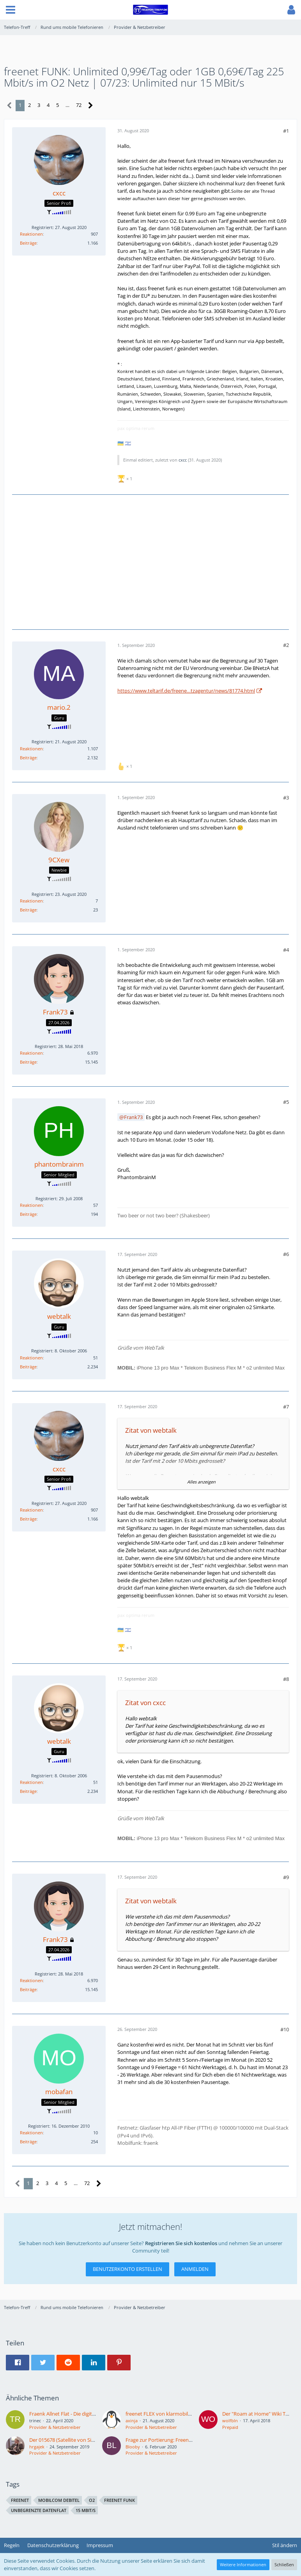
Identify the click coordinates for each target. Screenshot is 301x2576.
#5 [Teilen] (286, 1101)
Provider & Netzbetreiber (55, 2427)
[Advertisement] (154, 561)
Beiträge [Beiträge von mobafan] (28, 2141)
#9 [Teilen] (286, 1877)
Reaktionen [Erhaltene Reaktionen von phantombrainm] (31, 1205)
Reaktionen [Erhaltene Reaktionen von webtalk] (31, 1358)
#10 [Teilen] (284, 2029)
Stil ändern (284, 2545)
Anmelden (195, 2268)
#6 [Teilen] (286, 1254)
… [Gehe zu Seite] (67, 104)
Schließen (284, 2564)
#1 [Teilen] (286, 130)
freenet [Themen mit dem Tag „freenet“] (20, 2500)
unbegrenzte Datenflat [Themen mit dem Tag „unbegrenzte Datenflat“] (38, 2510)
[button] (10, 10)
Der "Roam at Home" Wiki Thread (260, 2413)
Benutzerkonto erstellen (127, 2268)
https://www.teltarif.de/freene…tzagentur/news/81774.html (186, 690)
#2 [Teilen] (286, 644)
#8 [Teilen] (286, 1678)
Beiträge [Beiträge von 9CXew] (28, 910)
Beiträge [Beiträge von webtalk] (28, 1367)
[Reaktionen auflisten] (125, 478)
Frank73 (133, 1117)
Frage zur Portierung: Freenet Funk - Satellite (177, 2439)
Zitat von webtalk (151, 1430)
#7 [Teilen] (286, 1406)
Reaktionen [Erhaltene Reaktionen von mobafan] (31, 2132)
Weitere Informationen (243, 2564)
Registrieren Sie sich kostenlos (181, 2243)
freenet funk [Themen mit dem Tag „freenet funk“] (119, 2500)
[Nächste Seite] (90, 105)
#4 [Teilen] (286, 949)
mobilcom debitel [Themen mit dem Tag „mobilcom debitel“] (59, 2500)
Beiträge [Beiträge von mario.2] (28, 757)
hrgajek (36, 2447)
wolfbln (230, 2420)
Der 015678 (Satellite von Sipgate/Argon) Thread (84, 2439)
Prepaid (230, 2427)
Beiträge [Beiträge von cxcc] (28, 243)
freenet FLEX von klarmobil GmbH (165, 2413)
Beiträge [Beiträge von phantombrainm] (28, 1214)
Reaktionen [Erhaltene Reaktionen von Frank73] (31, 1053)
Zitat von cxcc (145, 1702)
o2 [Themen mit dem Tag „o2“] (92, 2500)
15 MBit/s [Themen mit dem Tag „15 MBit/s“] (86, 2510)
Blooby (133, 2447)
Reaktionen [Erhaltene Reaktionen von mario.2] (31, 748)
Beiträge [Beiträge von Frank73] (28, 1062)
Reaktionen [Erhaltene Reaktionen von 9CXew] (31, 901)
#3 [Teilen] (286, 797)
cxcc (183, 460)
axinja (132, 2420)
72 (78, 104)
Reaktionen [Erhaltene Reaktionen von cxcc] (31, 234)
